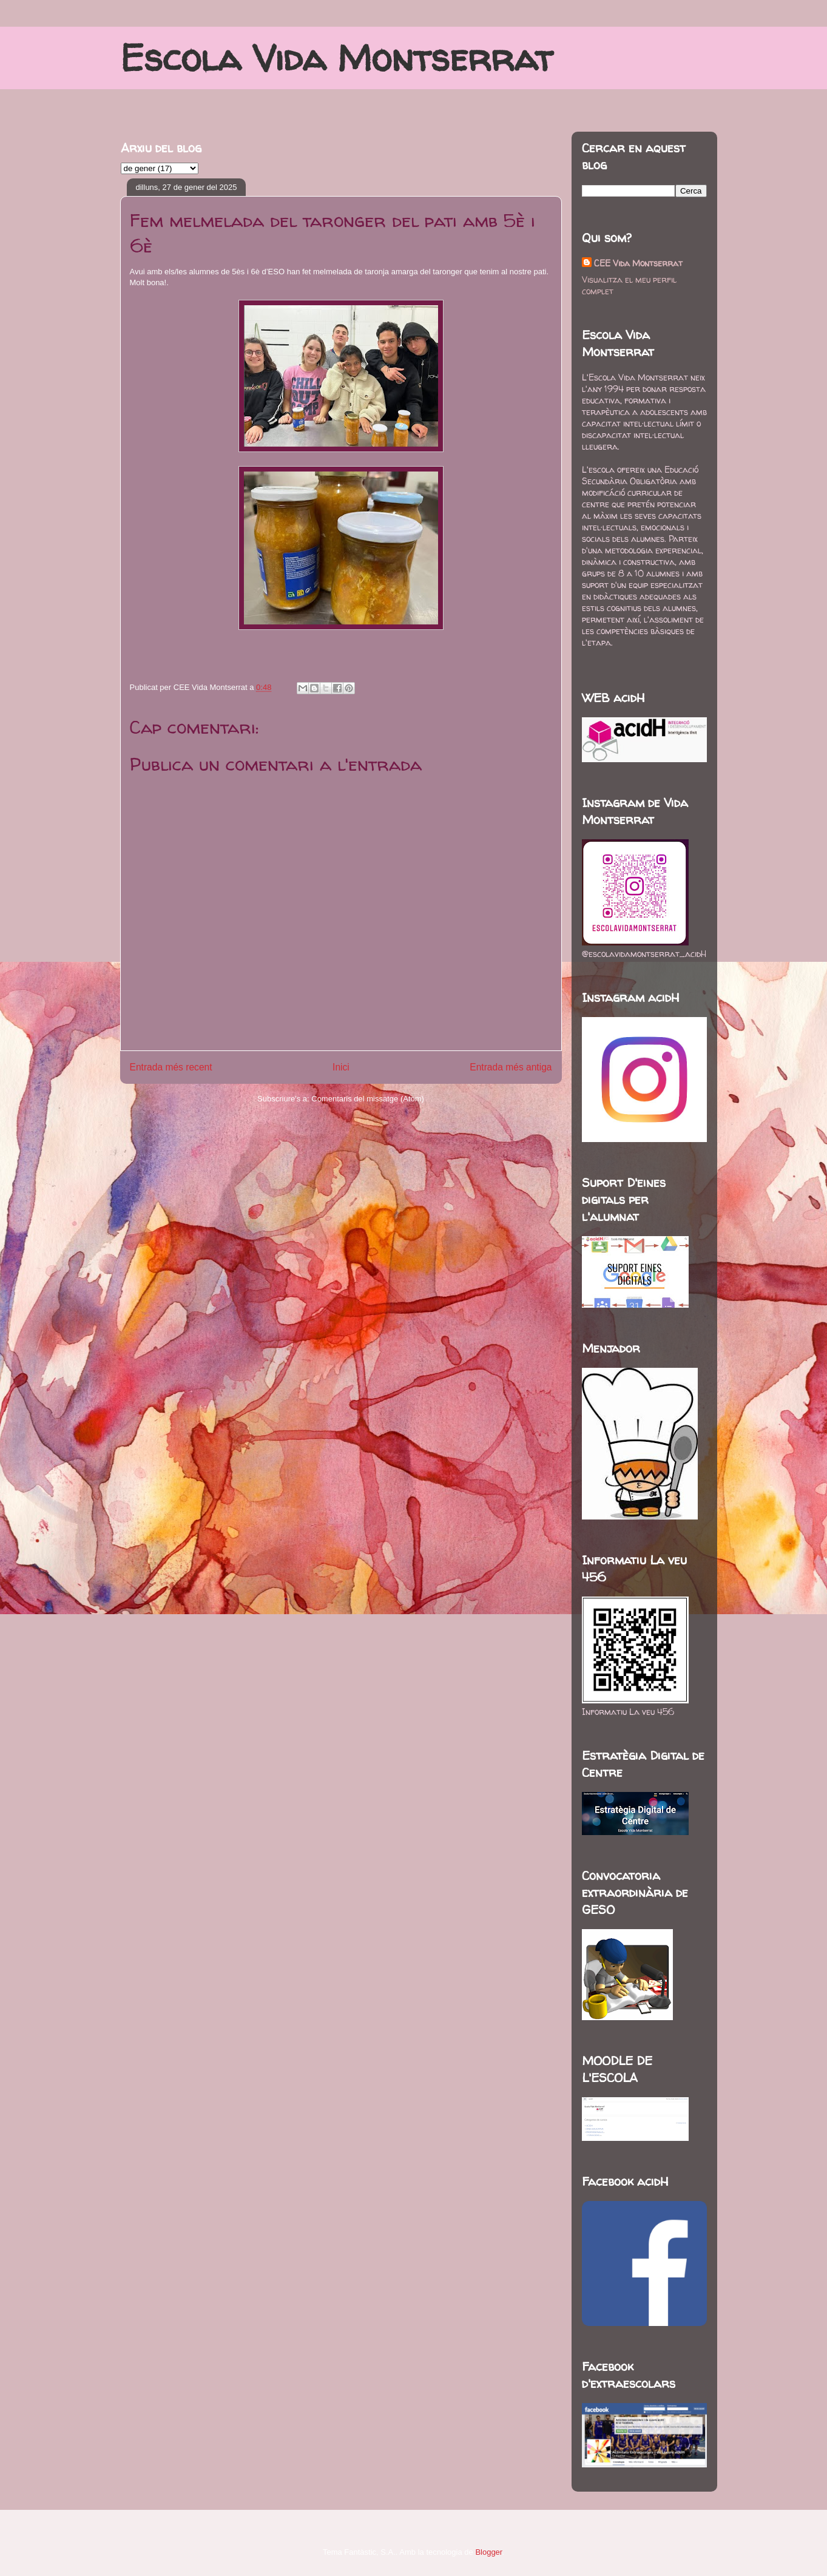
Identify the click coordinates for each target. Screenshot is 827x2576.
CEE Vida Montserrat (638, 263)
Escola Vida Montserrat (336, 58)
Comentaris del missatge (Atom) (367, 1098)
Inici (340, 1067)
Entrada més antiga (511, 1067)
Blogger (488, 2552)
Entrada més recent (171, 1067)
